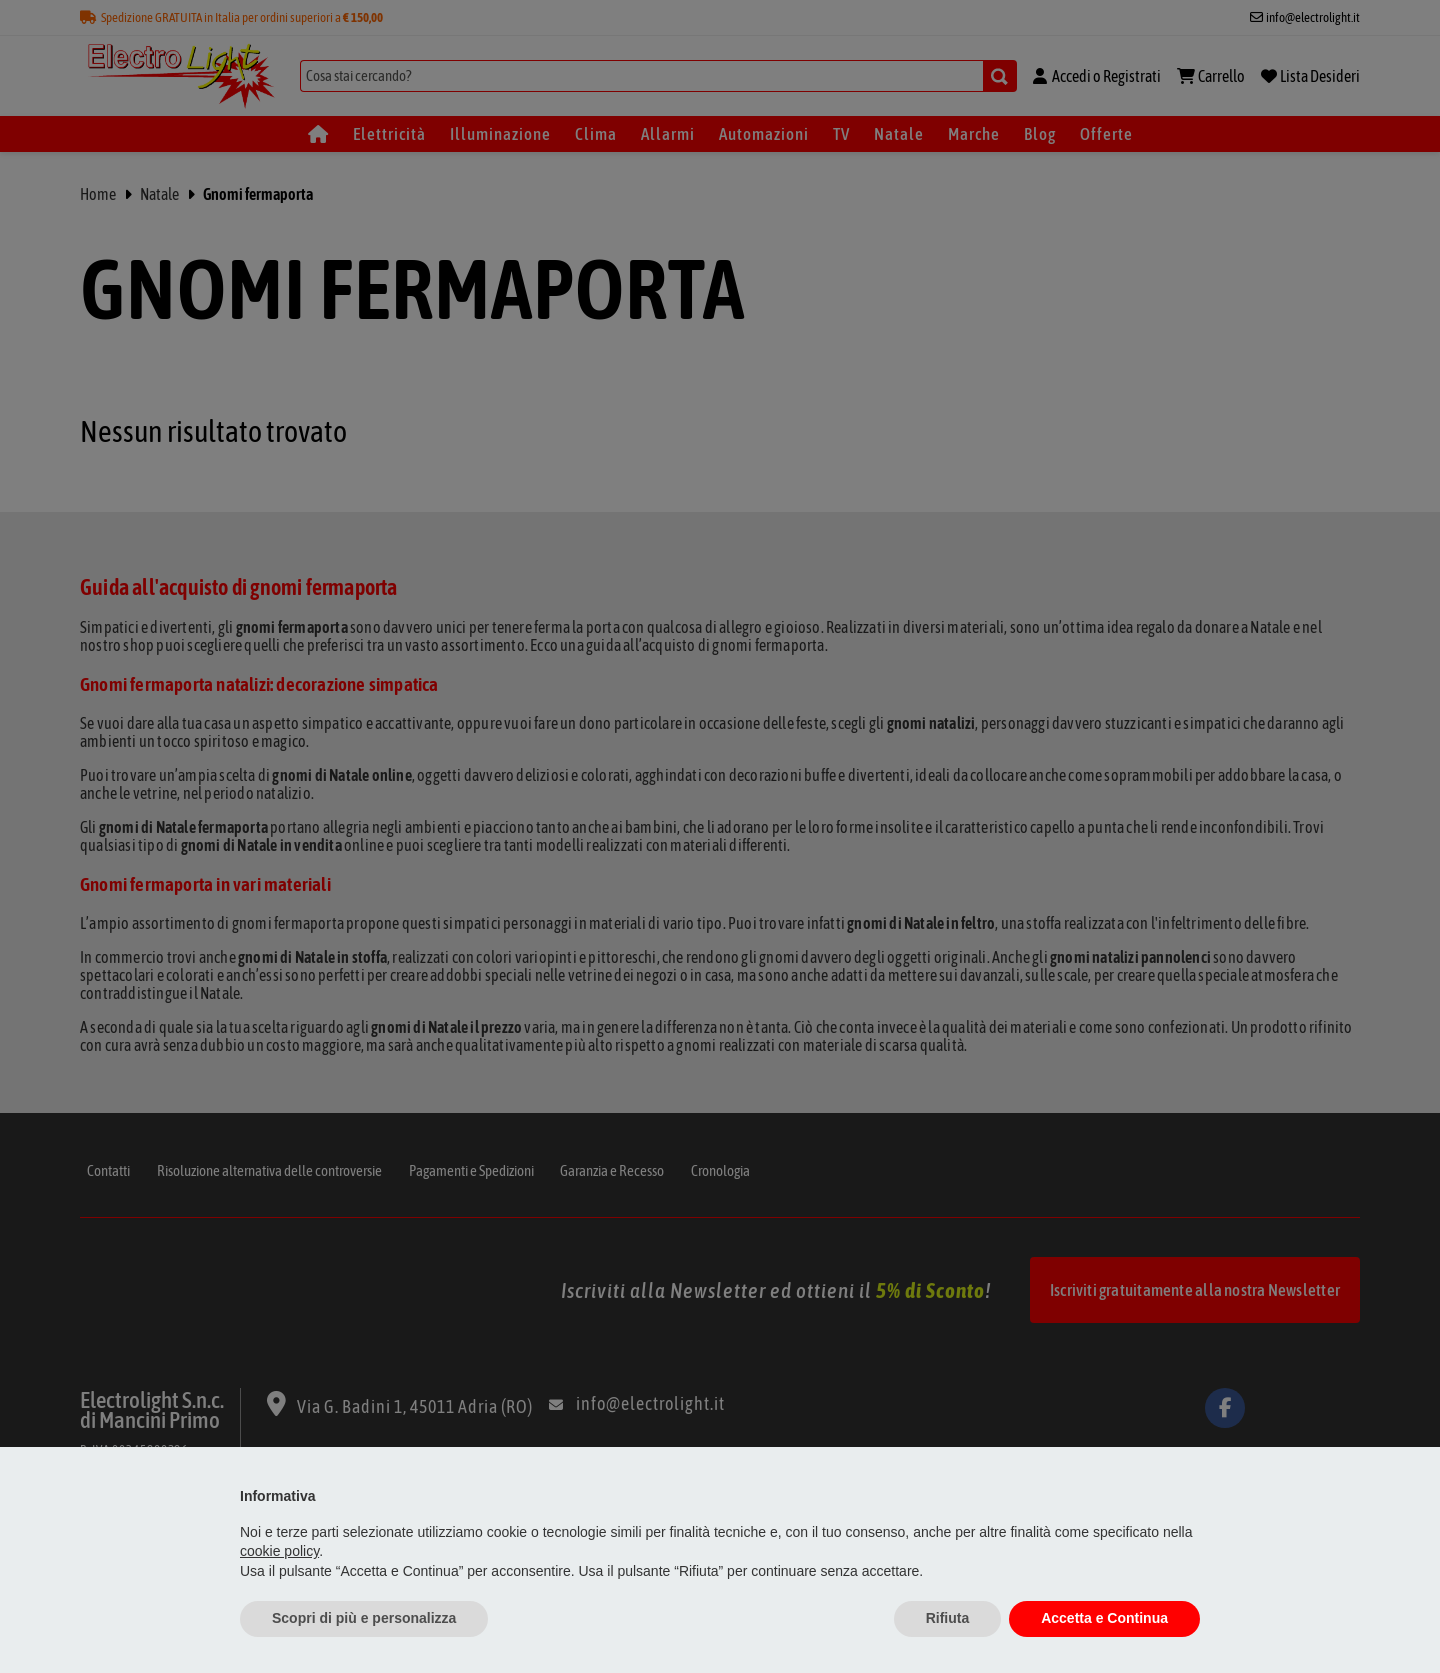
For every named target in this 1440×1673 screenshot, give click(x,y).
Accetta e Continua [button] (1104, 1618)
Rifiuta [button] (948, 1618)
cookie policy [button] (279, 1551)
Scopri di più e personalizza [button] (364, 1618)
